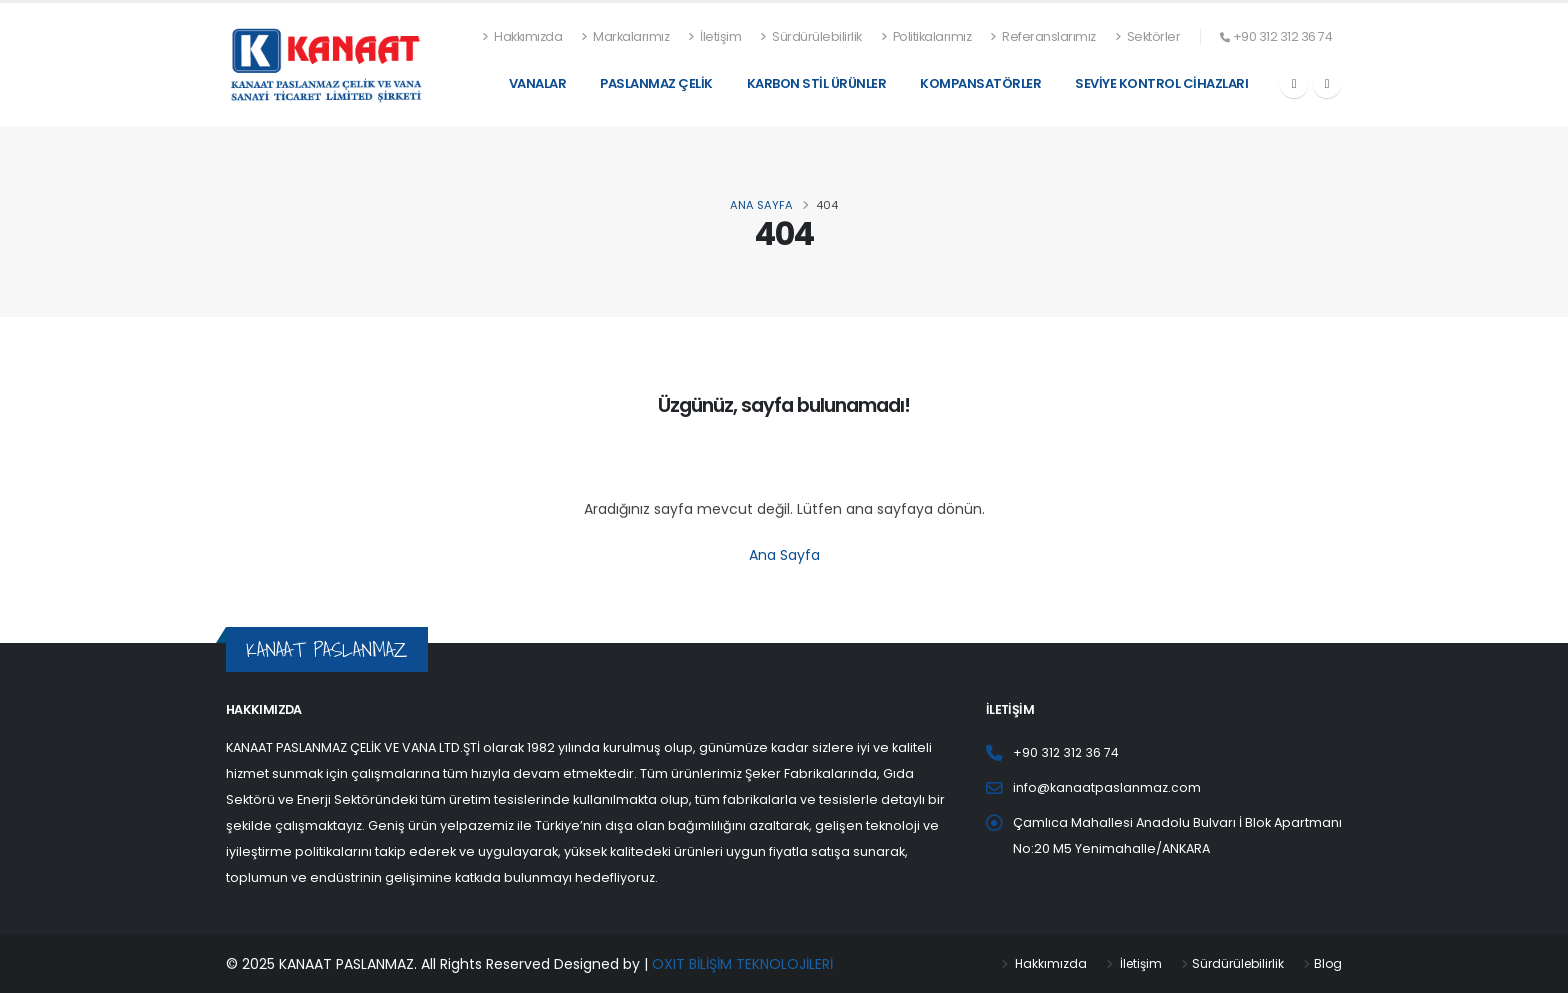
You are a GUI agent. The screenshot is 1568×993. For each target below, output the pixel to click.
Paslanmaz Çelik (656, 83)
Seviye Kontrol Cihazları (1161, 83)
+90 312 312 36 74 (1283, 36)
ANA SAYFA (761, 205)
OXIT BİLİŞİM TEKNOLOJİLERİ (742, 964)
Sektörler (1148, 36)
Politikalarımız (926, 36)
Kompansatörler (980, 83)
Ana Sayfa (784, 555)
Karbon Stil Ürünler (817, 83)
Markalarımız (625, 36)
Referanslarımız (1043, 36)
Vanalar (538, 83)
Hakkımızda (522, 36)
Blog (1328, 963)
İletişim (714, 36)
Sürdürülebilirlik (811, 36)
